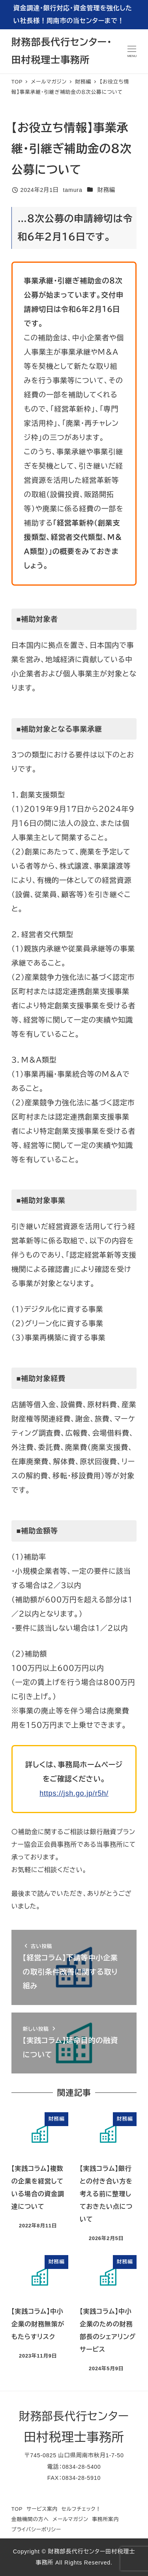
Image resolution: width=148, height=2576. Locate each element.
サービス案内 (42, 2509)
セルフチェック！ (81, 2509)
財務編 (106, 190)
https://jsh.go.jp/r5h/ (74, 1793)
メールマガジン (70, 2519)
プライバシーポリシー (36, 2529)
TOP (16, 2509)
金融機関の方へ (30, 2519)
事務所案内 (105, 2519)
